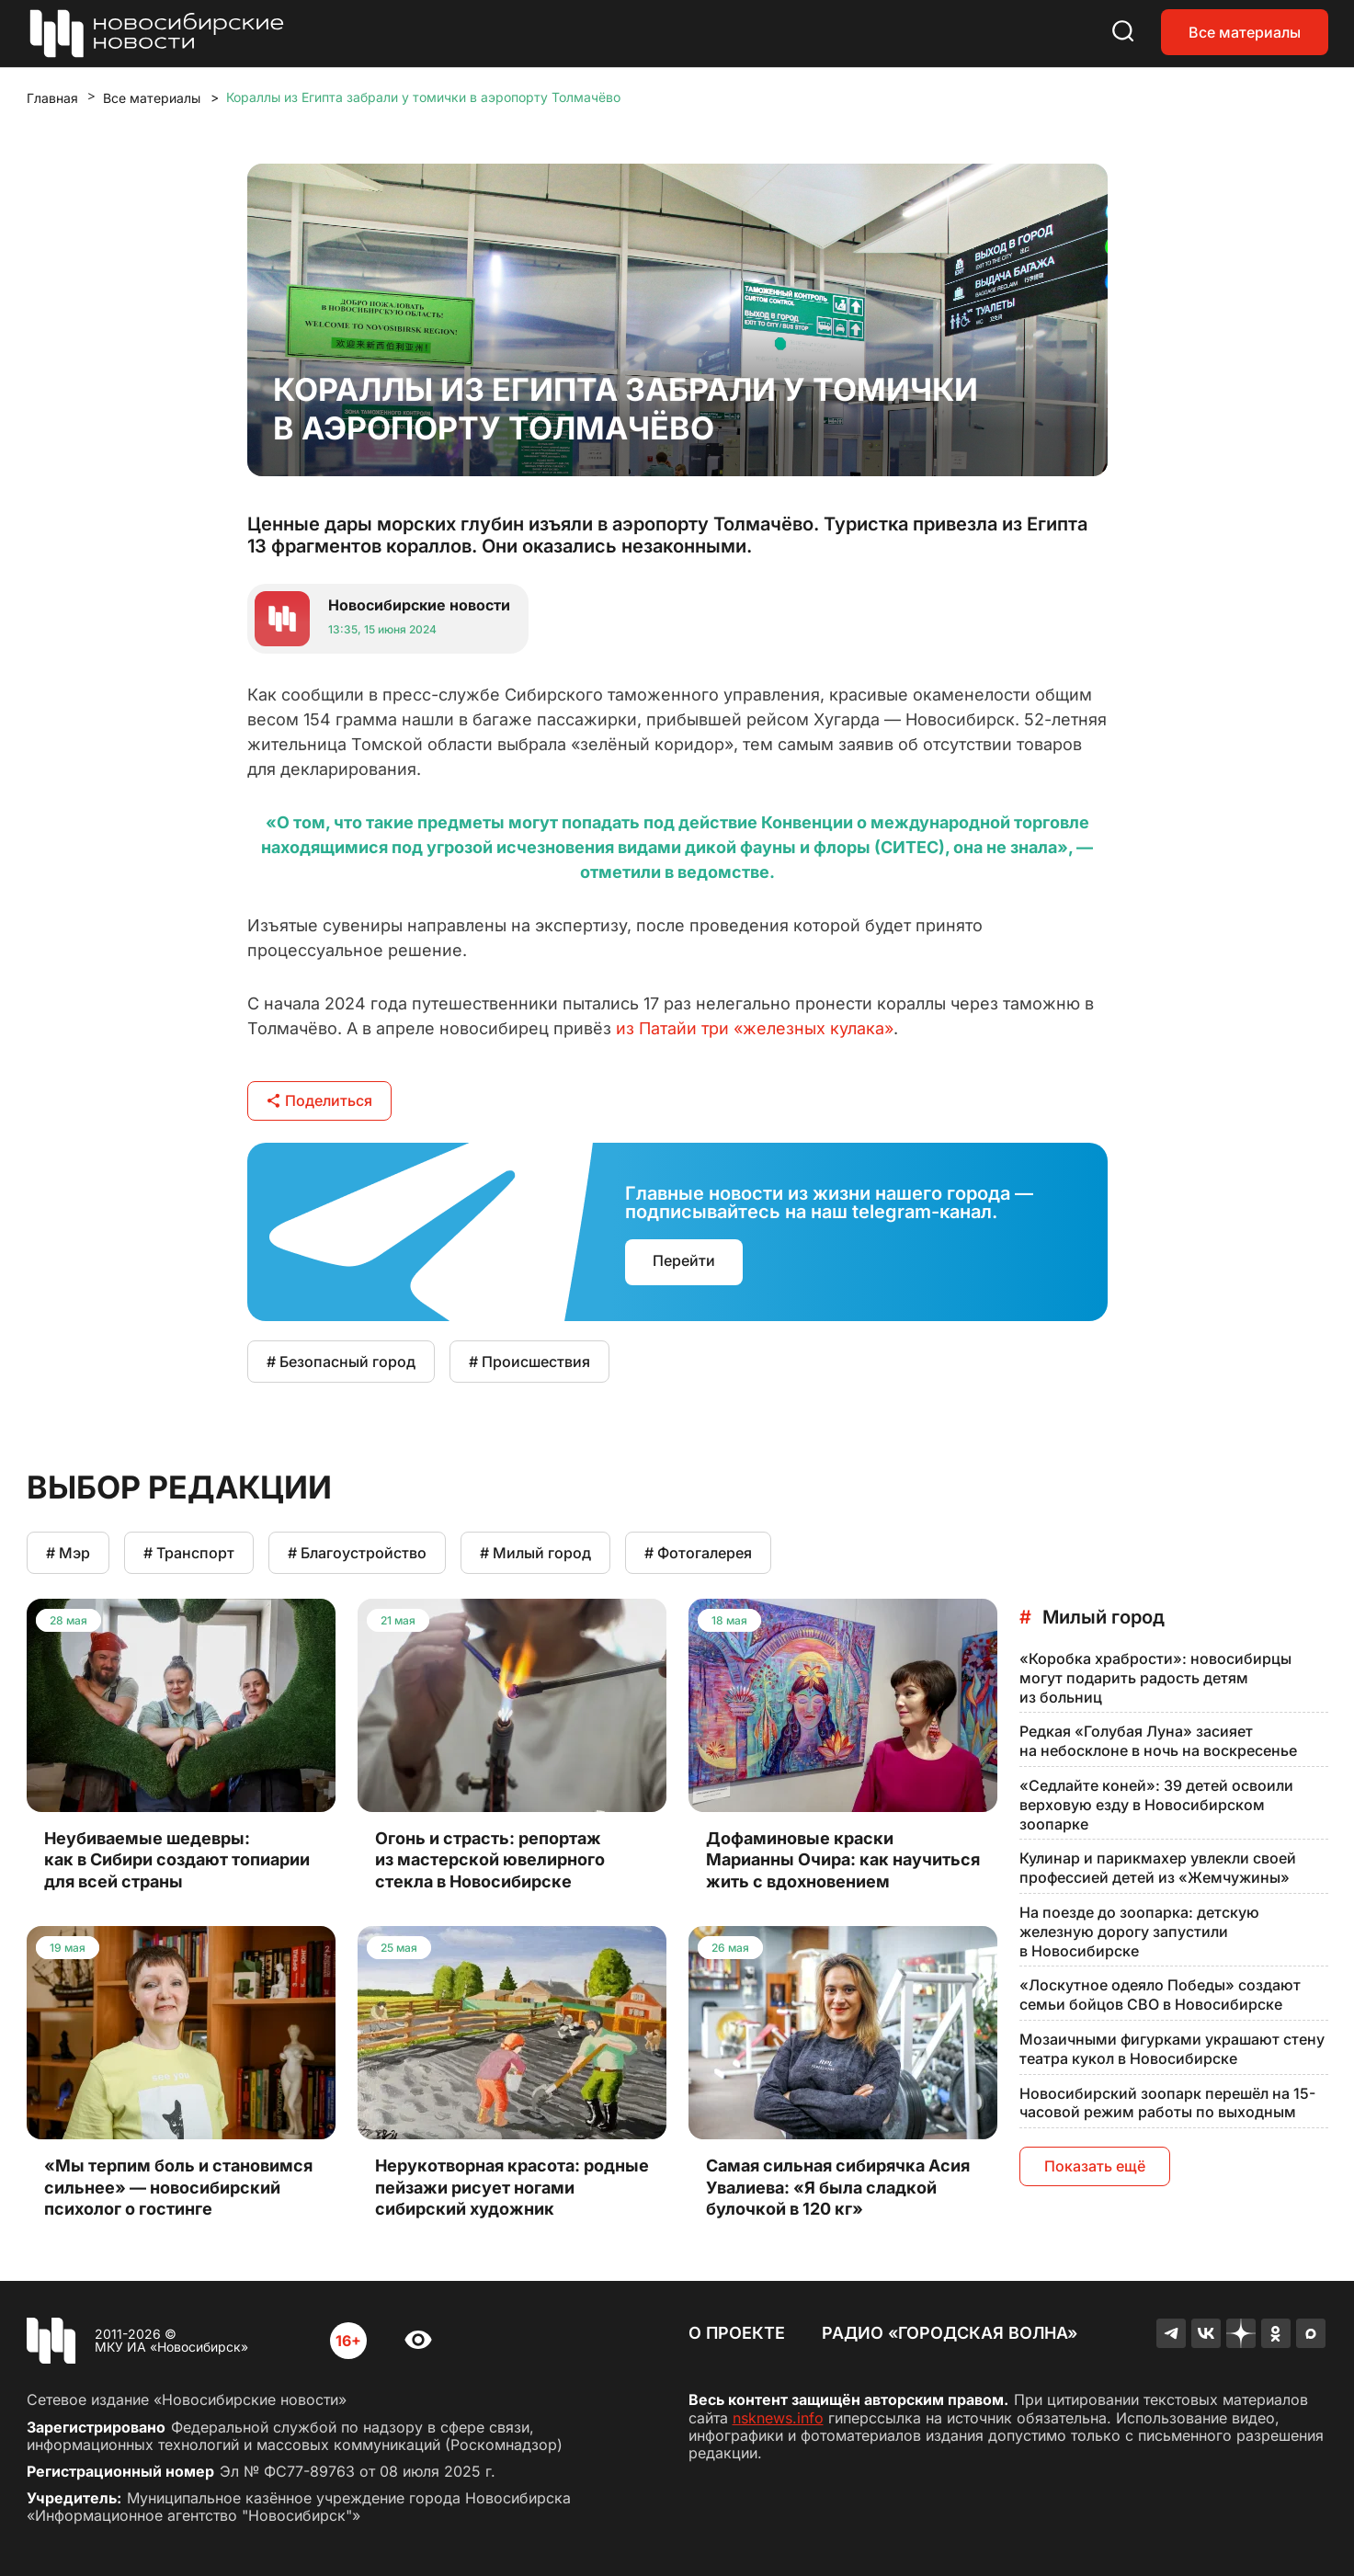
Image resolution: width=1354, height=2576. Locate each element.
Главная (52, 98)
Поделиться (319, 1100)
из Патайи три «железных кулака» (754, 1028)
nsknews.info (778, 2418)
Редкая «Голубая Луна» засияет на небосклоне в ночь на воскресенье (1158, 1741)
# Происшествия (529, 1361)
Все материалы (1245, 32)
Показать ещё (1094, 2166)
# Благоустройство (357, 1553)
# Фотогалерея (698, 1553)
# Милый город (535, 1553)
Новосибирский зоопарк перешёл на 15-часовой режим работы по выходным (1167, 2103)
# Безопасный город (341, 1361)
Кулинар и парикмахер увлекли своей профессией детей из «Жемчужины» (1157, 1867)
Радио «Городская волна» (949, 2332)
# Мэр (68, 1553)
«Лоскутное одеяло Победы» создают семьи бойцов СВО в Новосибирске (1160, 1994)
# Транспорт (188, 1553)
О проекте (736, 2332)
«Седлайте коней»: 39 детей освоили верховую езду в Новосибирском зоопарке (1156, 1804)
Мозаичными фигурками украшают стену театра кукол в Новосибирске (1172, 2049)
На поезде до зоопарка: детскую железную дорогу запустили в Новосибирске (1139, 1931)
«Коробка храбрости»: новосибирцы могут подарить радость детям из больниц (1155, 1677)
